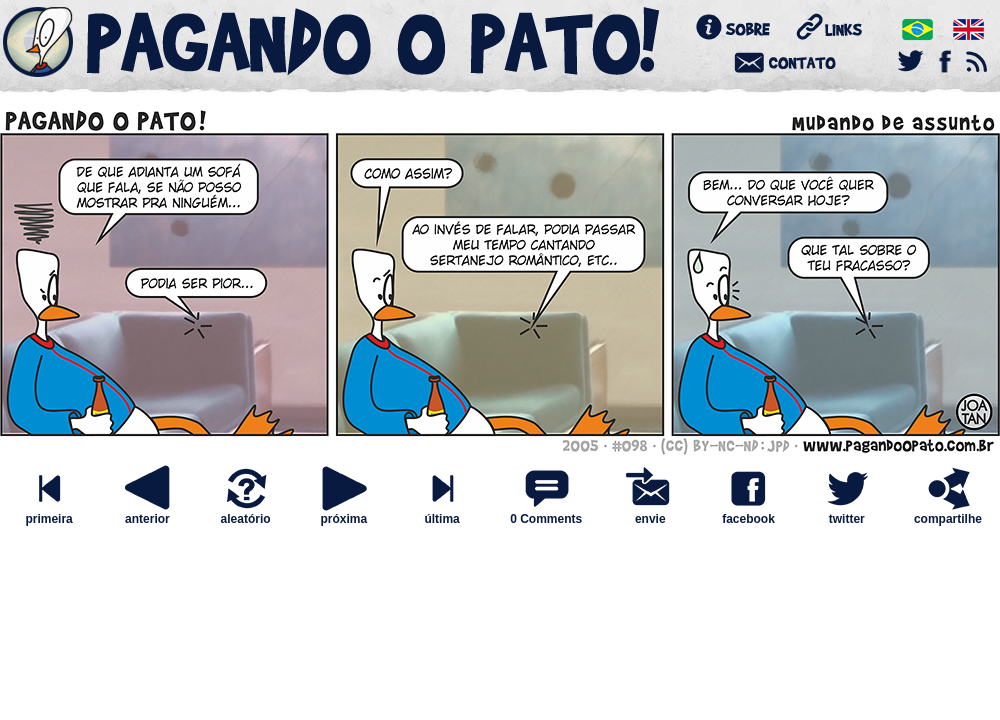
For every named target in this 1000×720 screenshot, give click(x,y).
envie (650, 513)
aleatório (246, 513)
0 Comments (546, 519)
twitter (847, 513)
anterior (147, 513)
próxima (344, 513)
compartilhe (948, 513)
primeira (49, 513)
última (442, 513)
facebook (748, 513)
